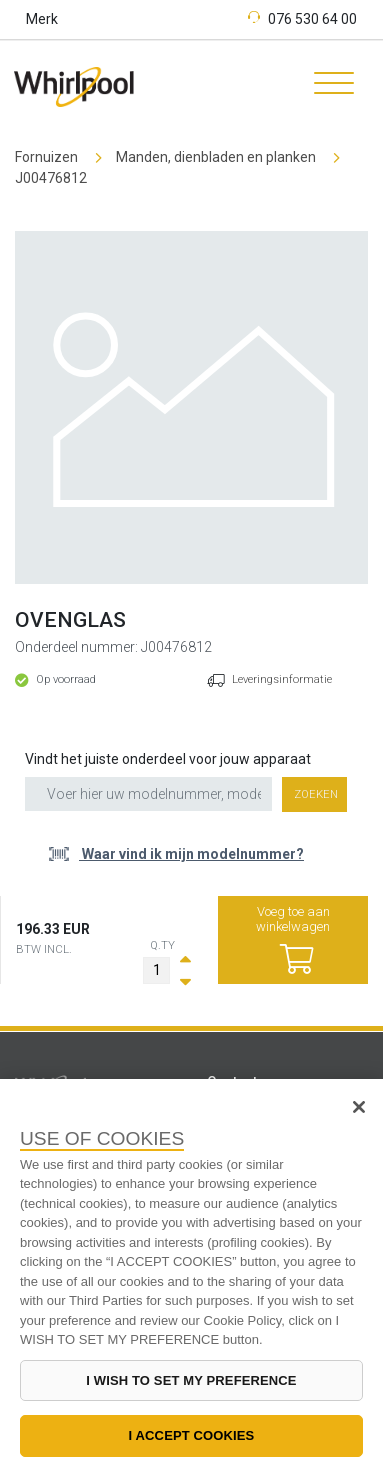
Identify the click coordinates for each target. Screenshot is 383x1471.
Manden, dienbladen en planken (216, 157)
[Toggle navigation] (327, 86)
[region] (191, 1275)
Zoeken (316, 794)
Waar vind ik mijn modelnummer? (191, 854)
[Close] (359, 1107)
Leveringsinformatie (282, 679)
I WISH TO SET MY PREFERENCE (191, 1380)
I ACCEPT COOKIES (192, 1435)
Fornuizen (46, 157)
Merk (42, 19)
